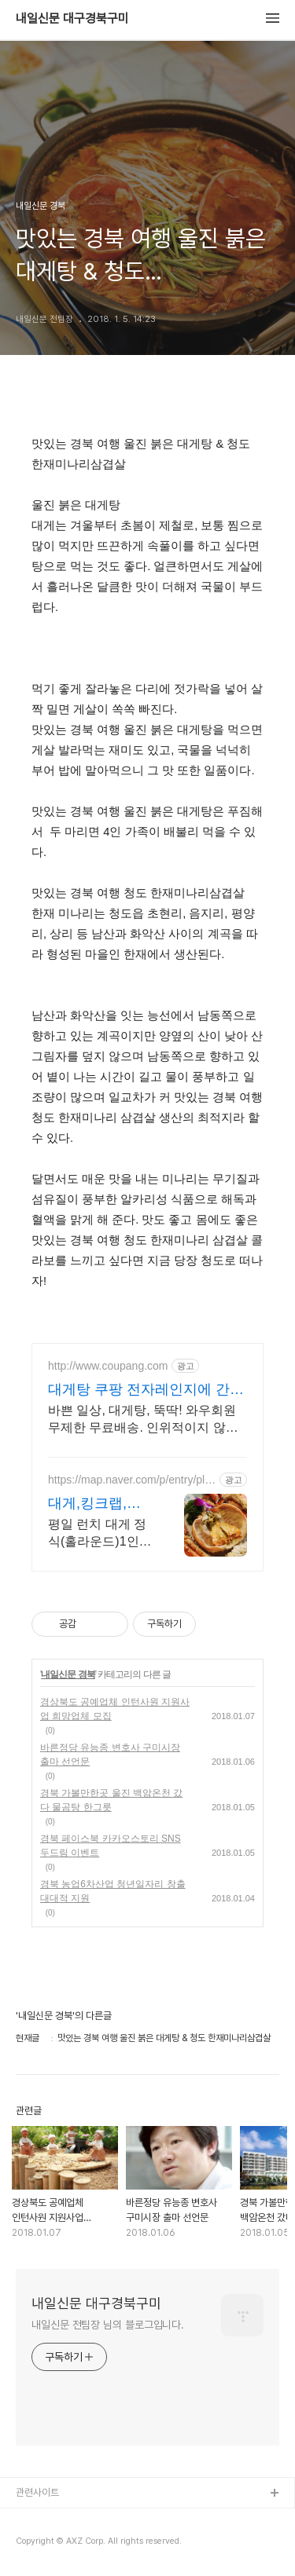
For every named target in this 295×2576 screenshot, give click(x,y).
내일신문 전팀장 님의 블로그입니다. (107, 2324)
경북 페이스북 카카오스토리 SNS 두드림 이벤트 (110, 1845)
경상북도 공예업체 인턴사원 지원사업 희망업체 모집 (115, 1709)
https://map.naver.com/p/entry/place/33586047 (132, 1480)
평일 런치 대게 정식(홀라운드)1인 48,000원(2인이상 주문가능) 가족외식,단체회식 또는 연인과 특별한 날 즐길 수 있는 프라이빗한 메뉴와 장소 (98, 1533)
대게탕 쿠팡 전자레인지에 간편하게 (146, 1390)
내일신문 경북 (67, 1674)
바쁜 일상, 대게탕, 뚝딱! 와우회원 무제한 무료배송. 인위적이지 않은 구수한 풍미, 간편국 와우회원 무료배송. (145, 1419)
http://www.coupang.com (108, 1365)
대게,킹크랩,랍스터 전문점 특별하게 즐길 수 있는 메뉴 (94, 1504)
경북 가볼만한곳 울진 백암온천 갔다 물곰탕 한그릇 (111, 1800)
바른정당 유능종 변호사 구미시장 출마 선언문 (110, 1754)
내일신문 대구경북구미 (72, 19)
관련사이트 (37, 2492)
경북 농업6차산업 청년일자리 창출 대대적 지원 (113, 1891)
